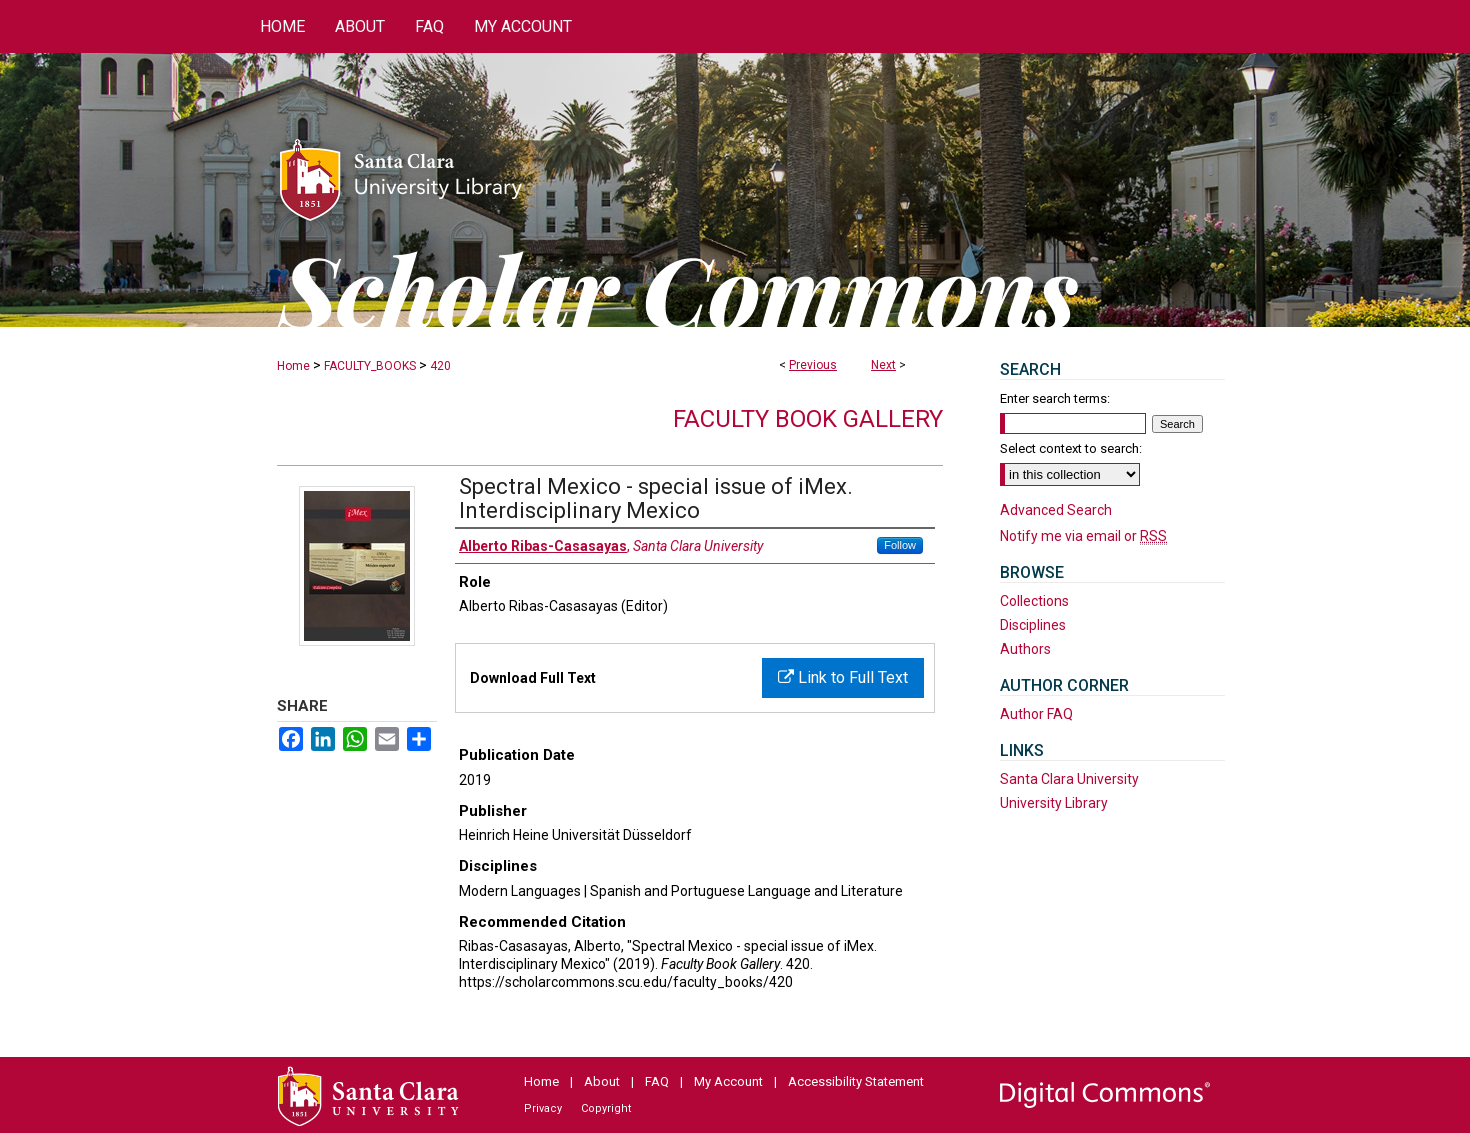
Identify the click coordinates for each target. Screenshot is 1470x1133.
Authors (1025, 649)
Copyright (606, 1108)
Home (293, 366)
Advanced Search (1056, 510)
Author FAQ (1036, 714)
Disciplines (1033, 625)
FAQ (657, 1081)
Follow (900, 545)
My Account (728, 1081)
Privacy (543, 1108)
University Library (1054, 803)
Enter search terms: (1055, 398)
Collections (1034, 601)
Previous (813, 365)
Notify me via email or (1083, 536)
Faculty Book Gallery (808, 419)
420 (440, 366)
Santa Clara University (1069, 779)
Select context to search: (1071, 448)
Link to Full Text (843, 677)
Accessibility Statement (856, 1081)
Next (883, 365)
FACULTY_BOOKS (370, 366)
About (602, 1081)
